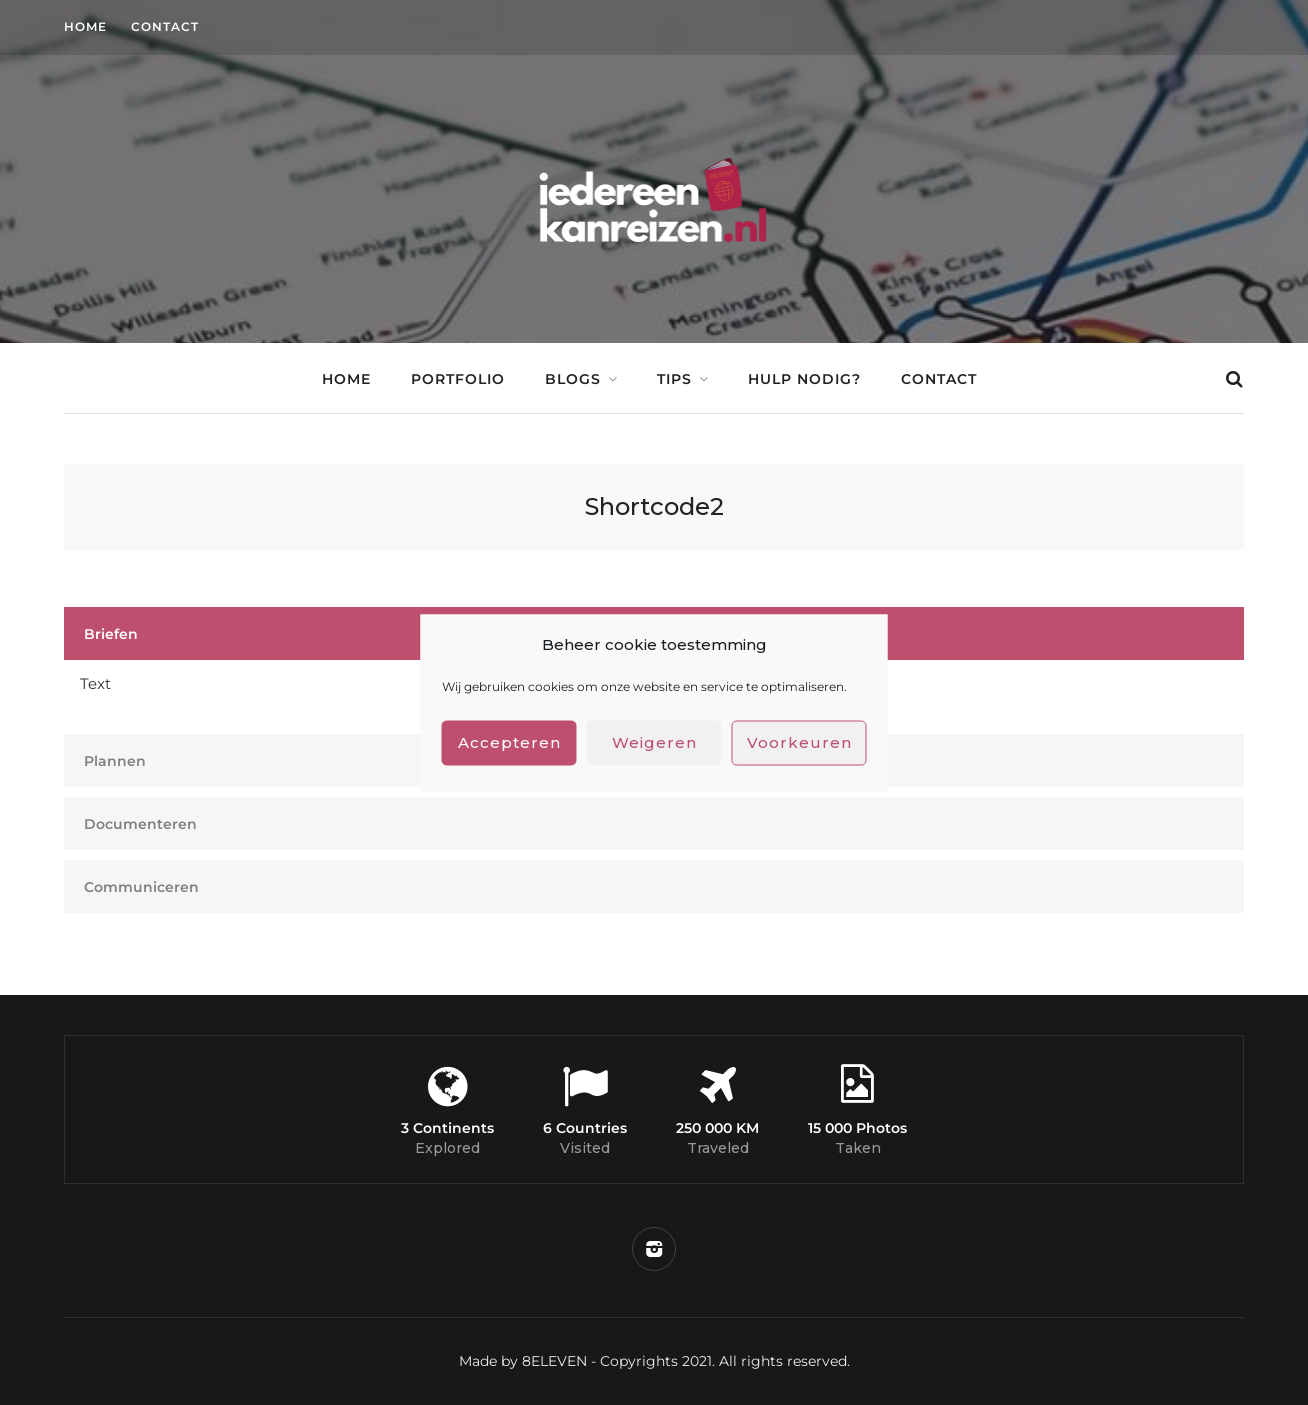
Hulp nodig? (804, 379)
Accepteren (509, 742)
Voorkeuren (799, 742)
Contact (165, 26)
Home (85, 26)
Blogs (573, 379)
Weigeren (654, 742)
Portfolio (458, 379)
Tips (674, 379)
